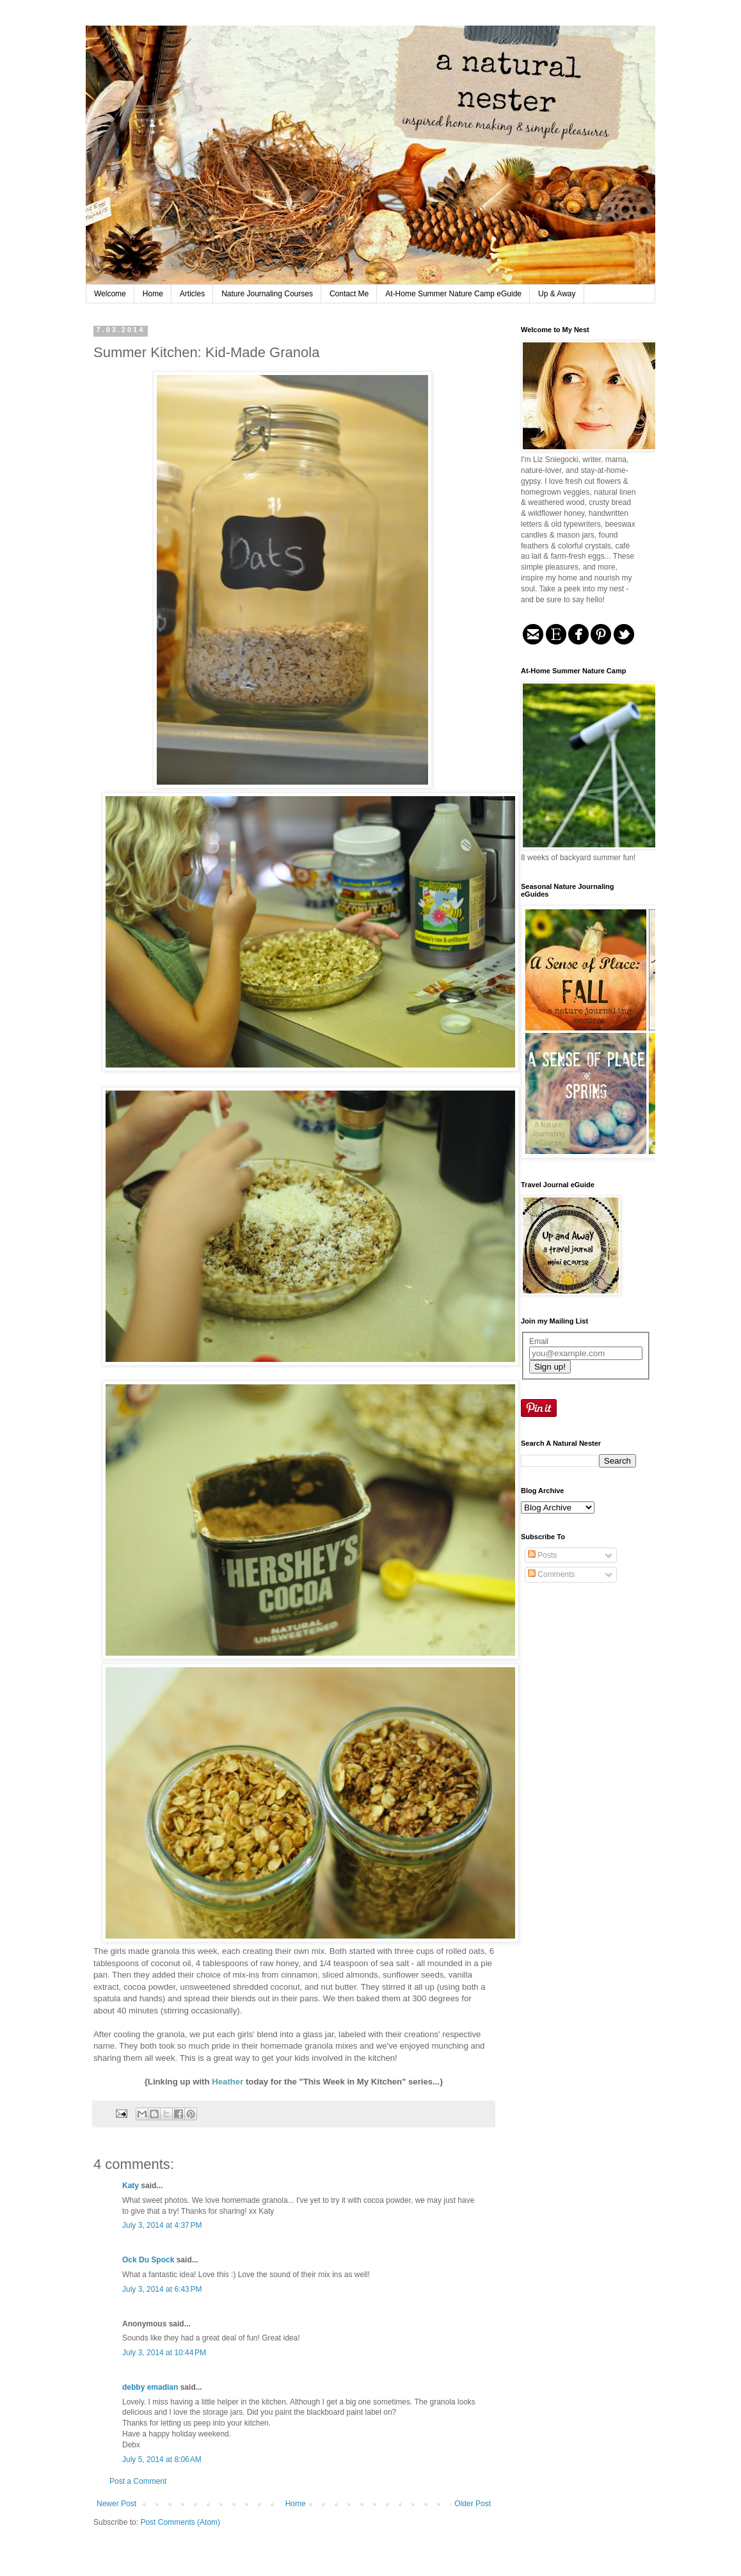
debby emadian (150, 2387)
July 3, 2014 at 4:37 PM (162, 2225)
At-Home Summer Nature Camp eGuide (453, 293)
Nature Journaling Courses (267, 293)
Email (538, 1341)
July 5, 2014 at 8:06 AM (162, 2459)
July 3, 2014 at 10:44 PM (164, 2352)
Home (153, 293)
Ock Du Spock (148, 2259)
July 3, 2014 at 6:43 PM (162, 2289)
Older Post (472, 2503)
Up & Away (556, 293)
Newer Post (116, 2503)
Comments (551, 1574)
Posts (542, 1555)
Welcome (110, 293)
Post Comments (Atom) (180, 2522)
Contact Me (349, 293)
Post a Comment (137, 2481)
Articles (192, 293)
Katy (130, 2185)
